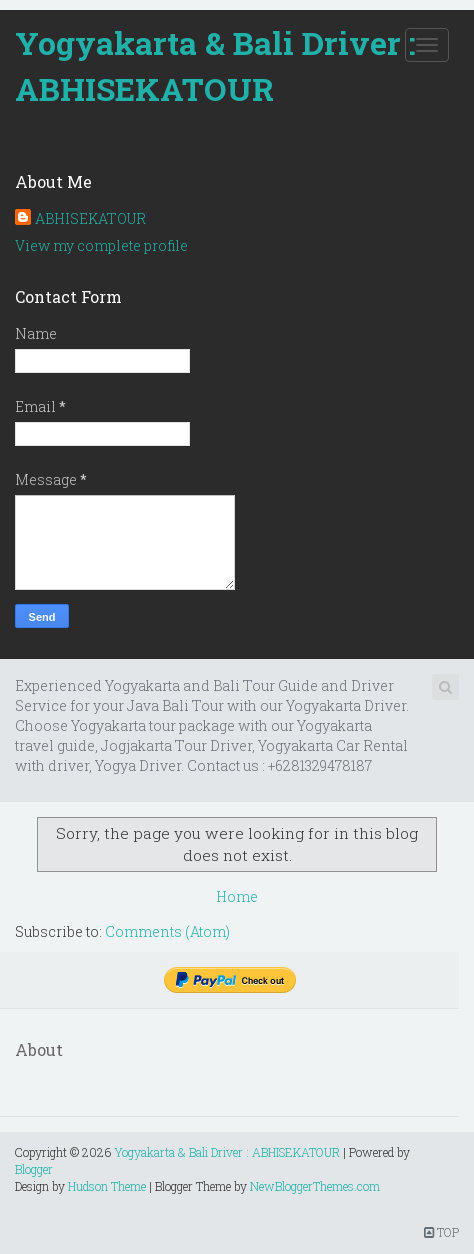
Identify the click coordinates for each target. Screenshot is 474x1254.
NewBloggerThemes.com (315, 1186)
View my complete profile (101, 245)
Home (237, 896)
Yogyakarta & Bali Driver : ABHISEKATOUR (215, 65)
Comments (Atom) (167, 931)
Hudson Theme (107, 1186)
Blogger (34, 1169)
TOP (441, 1232)
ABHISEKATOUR (90, 218)
